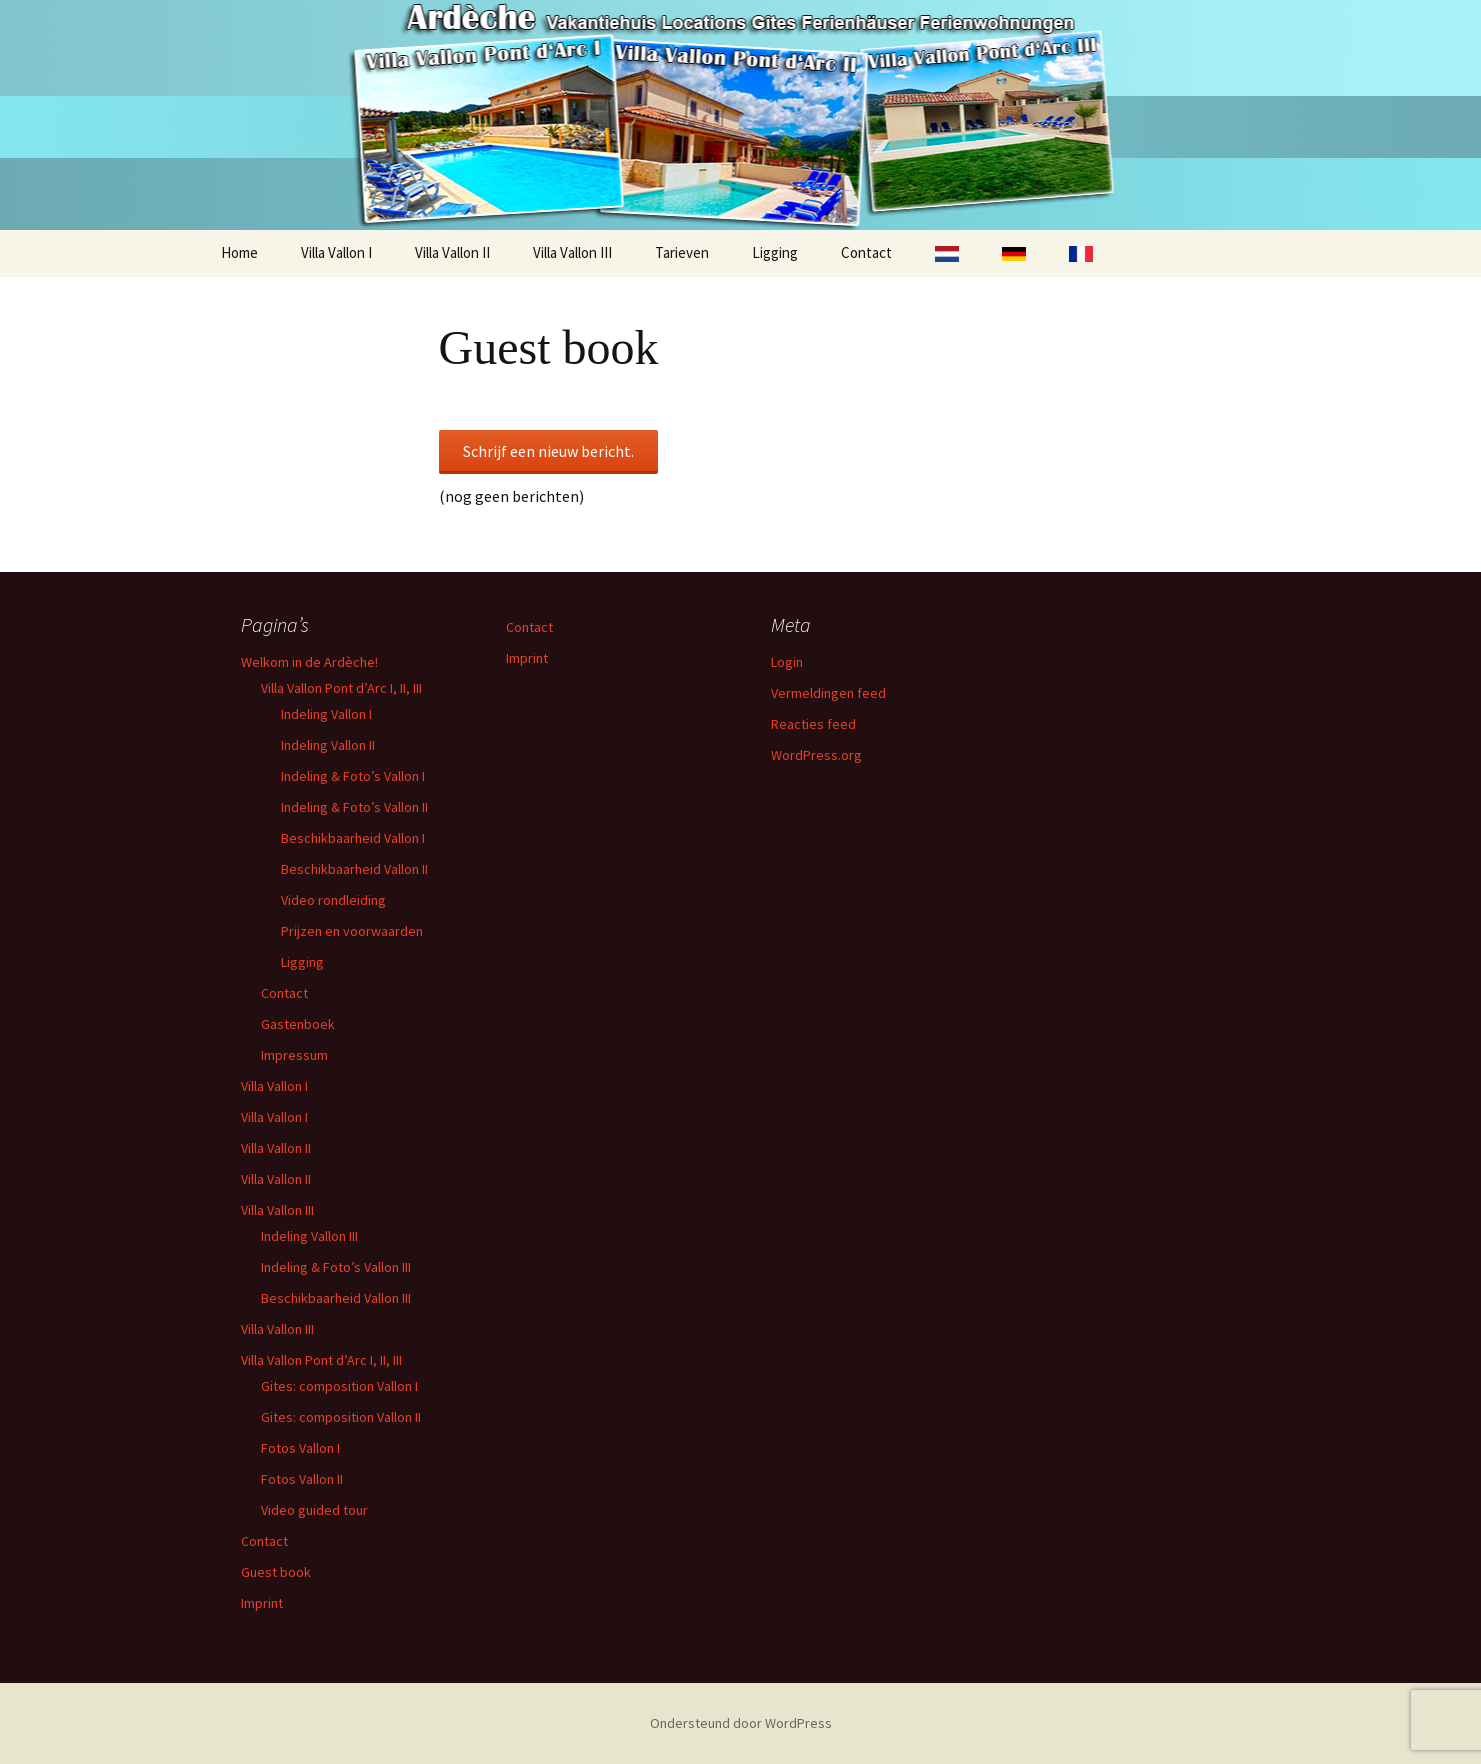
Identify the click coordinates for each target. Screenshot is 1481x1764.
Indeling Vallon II (328, 745)
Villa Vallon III (572, 252)
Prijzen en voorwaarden (352, 931)
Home (239, 252)
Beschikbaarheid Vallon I (353, 838)
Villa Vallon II (452, 252)
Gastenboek (298, 1024)
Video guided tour (314, 1510)
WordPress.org (816, 755)
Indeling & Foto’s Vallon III (336, 1267)
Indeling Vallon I (326, 714)
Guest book (276, 1572)
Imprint (262, 1603)
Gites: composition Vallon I (339, 1386)
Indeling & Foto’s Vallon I (353, 776)
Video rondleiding (333, 900)
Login (787, 662)
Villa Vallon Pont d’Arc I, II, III (341, 688)
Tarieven (682, 252)
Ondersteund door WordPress (741, 1723)
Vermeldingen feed (828, 693)
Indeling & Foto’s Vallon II (354, 807)
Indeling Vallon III (309, 1236)
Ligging (775, 252)
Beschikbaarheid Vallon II (354, 869)
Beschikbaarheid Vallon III (336, 1298)
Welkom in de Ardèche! (309, 662)
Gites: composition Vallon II (341, 1417)
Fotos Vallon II (302, 1479)
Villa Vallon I (336, 252)
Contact (866, 252)
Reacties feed (813, 724)
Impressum (294, 1055)
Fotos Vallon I (300, 1448)
